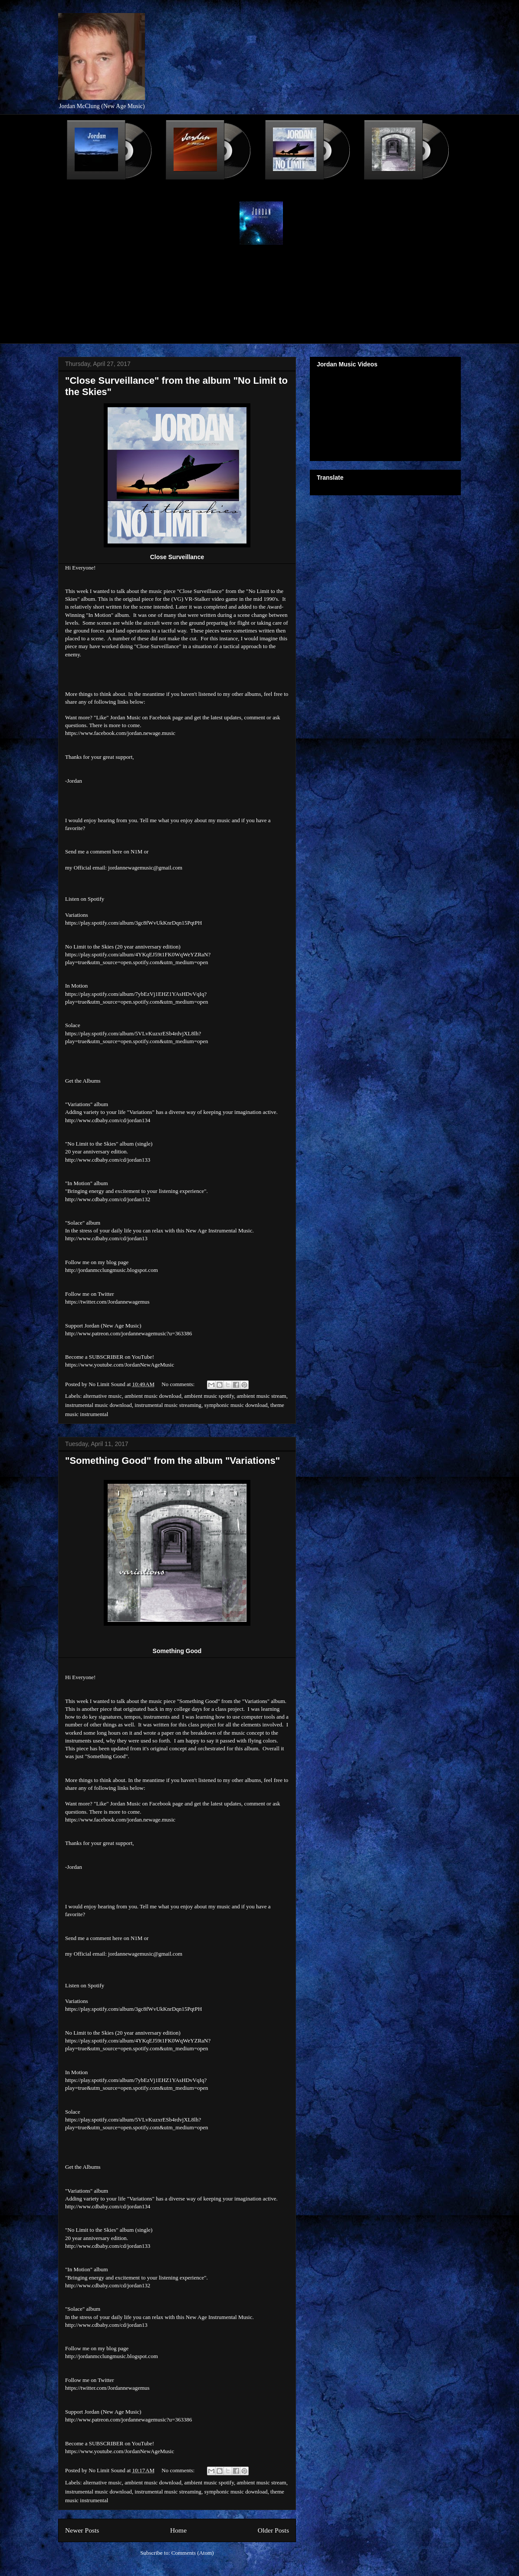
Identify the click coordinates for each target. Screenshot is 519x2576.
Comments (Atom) (192, 2553)
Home (178, 2530)
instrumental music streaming (168, 1405)
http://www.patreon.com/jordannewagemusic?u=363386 (128, 1333)
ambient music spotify (209, 1396)
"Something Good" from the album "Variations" (172, 1460)
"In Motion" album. (108, 615)
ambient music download (153, 1396)
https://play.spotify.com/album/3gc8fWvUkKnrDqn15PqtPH (133, 922)
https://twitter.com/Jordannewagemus (107, 1301)
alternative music (102, 1396)
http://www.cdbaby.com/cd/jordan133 (107, 1159)
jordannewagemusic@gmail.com (145, 867)
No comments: (178, 1384)
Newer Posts (82, 2530)
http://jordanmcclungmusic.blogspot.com (111, 1270)
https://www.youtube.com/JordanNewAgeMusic (119, 1364)
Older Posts (273, 2530)
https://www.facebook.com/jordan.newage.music (120, 733)
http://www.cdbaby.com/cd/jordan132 (107, 1199)
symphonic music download (236, 1405)
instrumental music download (98, 1405)
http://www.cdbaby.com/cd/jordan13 (106, 1238)
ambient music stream (261, 1396)
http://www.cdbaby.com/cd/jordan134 (107, 1120)
